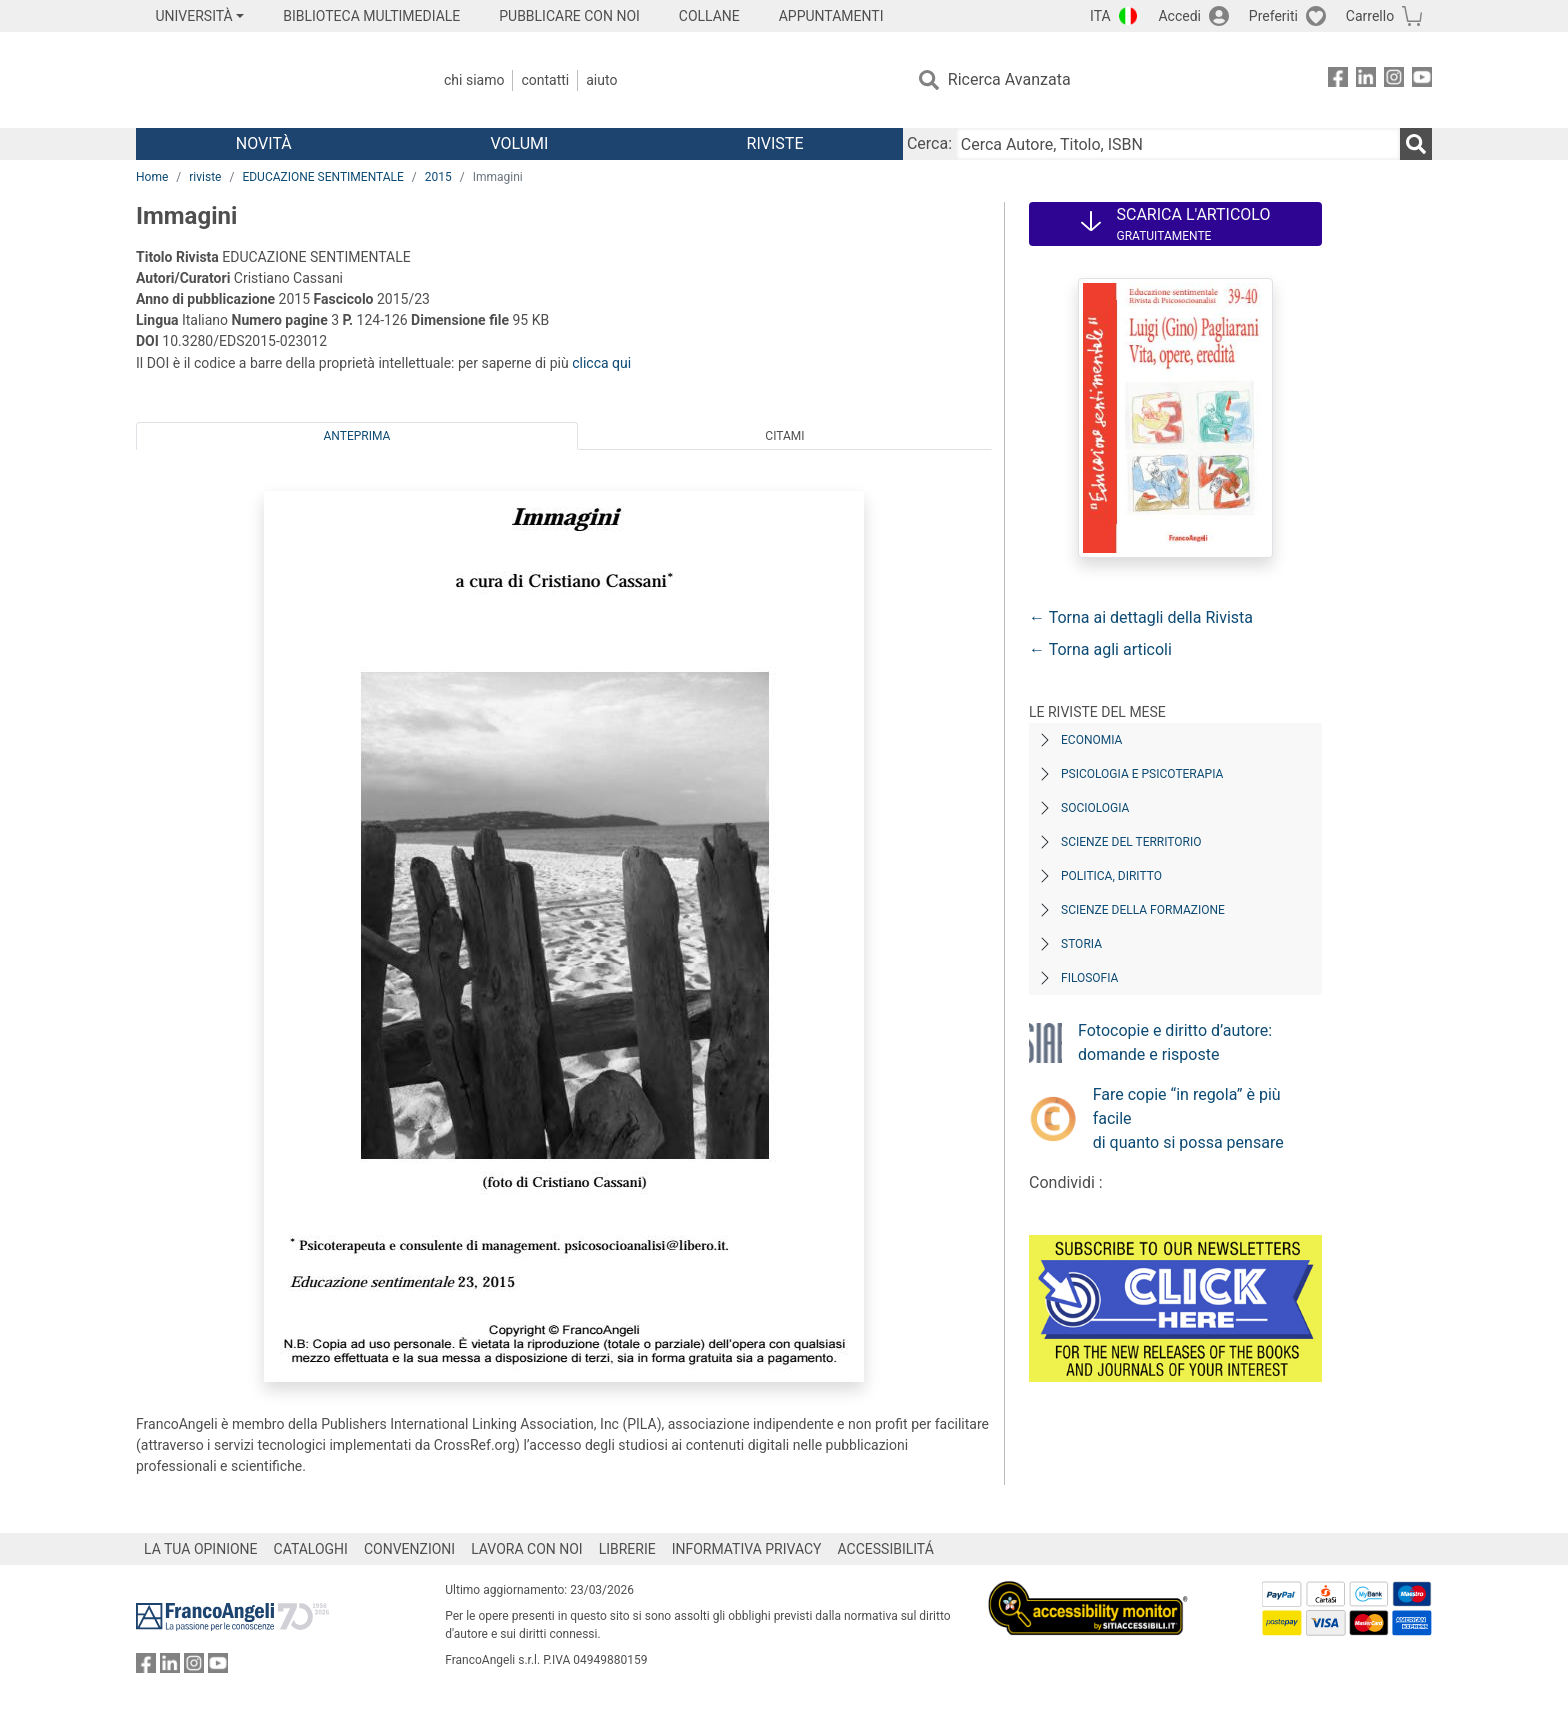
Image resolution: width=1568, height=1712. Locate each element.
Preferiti (1273, 16)
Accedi (1179, 16)
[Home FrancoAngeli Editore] (268, 80)
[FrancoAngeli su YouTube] (1422, 80)
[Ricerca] (1416, 144)
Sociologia (1095, 808)
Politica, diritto (1111, 876)
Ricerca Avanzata (1009, 79)
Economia (1091, 740)
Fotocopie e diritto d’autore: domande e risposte (1175, 1042)
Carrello (1370, 16)
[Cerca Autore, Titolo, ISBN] (1178, 144)
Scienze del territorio (1131, 842)
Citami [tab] (784, 436)
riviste (205, 177)
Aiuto (601, 80)
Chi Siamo (474, 80)
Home (152, 177)
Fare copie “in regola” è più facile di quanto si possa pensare (1188, 1118)
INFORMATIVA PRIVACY (747, 1549)
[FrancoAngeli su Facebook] (1338, 80)
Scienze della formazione (1143, 910)
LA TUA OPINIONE (201, 1549)
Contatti (545, 80)
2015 (438, 177)
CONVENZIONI (409, 1549)
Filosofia (1089, 978)
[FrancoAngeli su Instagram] (1394, 80)
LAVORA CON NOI (527, 1549)
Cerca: (929, 143)
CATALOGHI (311, 1549)
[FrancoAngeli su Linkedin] (1366, 80)
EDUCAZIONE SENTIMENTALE (322, 177)
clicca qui (601, 363)
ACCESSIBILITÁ (886, 1549)
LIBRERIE (627, 1549)
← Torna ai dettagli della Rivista (1141, 617)
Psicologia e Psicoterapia (1142, 774)
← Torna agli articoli (1100, 649)
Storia (1081, 944)
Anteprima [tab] (357, 436)
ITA (1100, 16)
